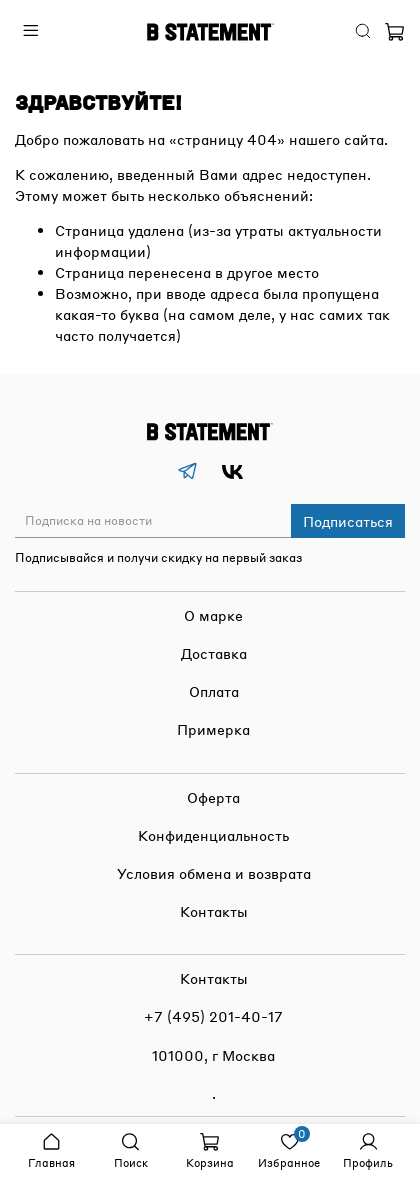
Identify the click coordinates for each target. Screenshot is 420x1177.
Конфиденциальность (213, 835)
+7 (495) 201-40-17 (213, 1016)
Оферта (213, 797)
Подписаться (348, 521)
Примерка (213, 729)
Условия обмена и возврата (214, 873)
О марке (213, 615)
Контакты (214, 911)
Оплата (214, 691)
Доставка (214, 653)
